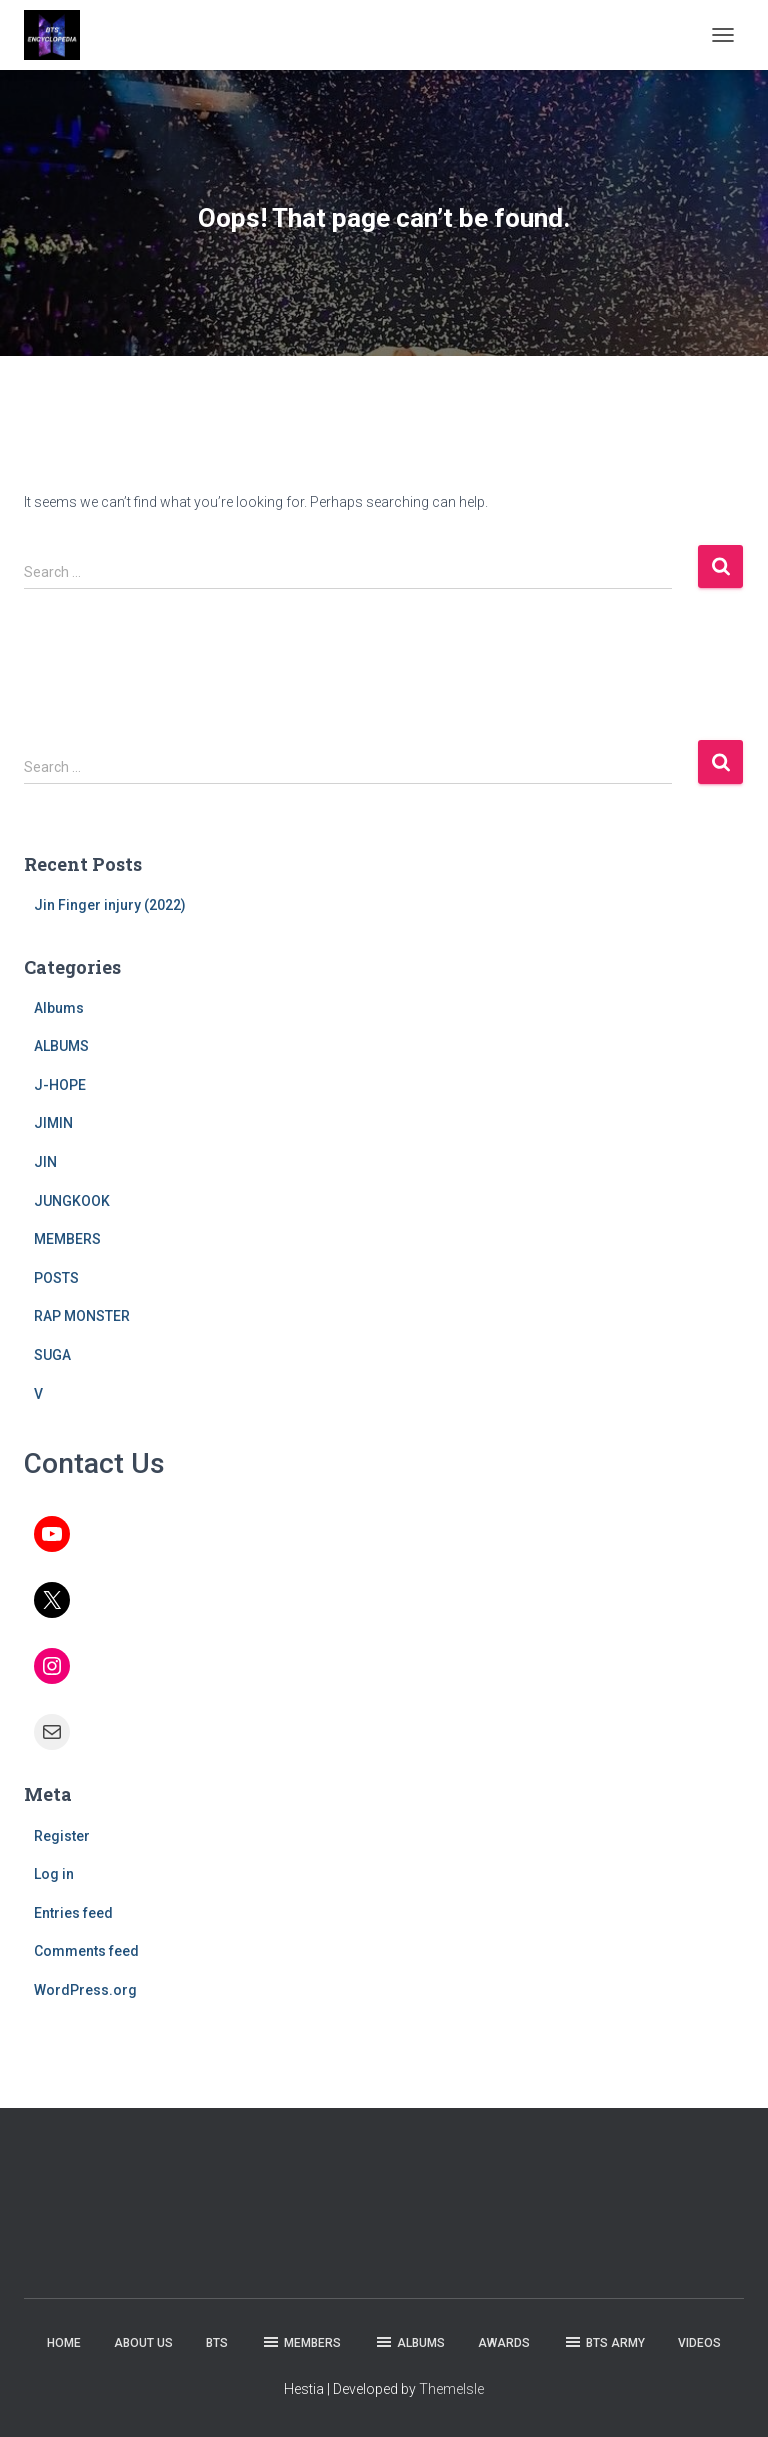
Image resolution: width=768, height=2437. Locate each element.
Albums (59, 1008)
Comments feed (86, 1951)
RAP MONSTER (82, 1316)
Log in (54, 1874)
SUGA (52, 1355)
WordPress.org (85, 1990)
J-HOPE (60, 1085)
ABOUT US (143, 2343)
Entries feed (73, 1913)
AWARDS (504, 2343)
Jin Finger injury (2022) (110, 905)
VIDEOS (699, 2343)
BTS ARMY (604, 2342)
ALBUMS (61, 1046)
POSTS (56, 1278)
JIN (45, 1162)
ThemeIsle (451, 2389)
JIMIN (53, 1123)
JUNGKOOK (72, 1201)
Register (62, 1836)
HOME (64, 2343)
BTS (217, 2343)
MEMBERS (67, 1239)
